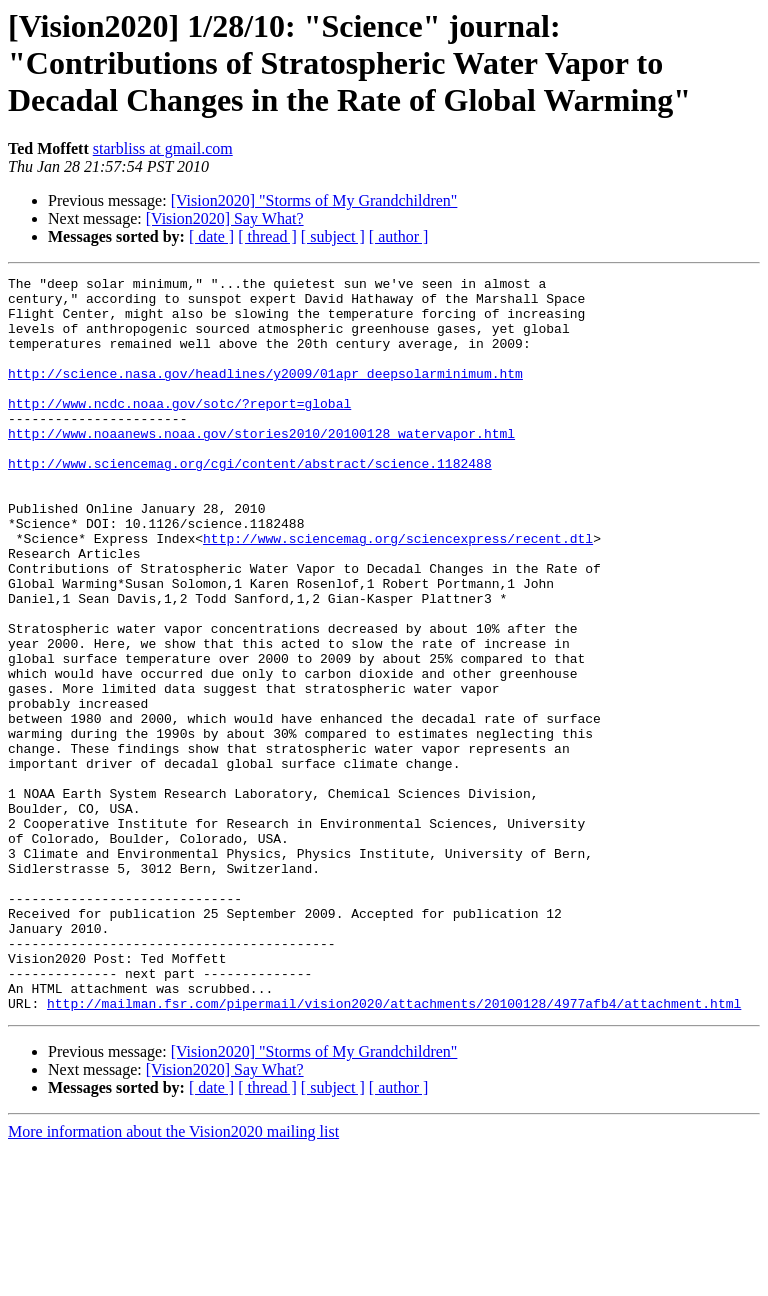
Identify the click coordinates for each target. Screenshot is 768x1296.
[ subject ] (333, 236)
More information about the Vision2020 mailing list (173, 1278)
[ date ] (211, 236)
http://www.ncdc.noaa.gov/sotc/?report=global (179, 430)
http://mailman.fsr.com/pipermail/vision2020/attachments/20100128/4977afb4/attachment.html (394, 1150)
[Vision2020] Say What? (225, 218)
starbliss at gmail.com (163, 148)
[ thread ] (267, 236)
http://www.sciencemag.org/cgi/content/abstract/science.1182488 (250, 502)
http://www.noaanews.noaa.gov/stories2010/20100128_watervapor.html (261, 466)
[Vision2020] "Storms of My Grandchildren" (314, 200)
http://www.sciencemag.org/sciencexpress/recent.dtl (398, 592)
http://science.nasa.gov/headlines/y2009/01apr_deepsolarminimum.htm (265, 394)
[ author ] (399, 236)
